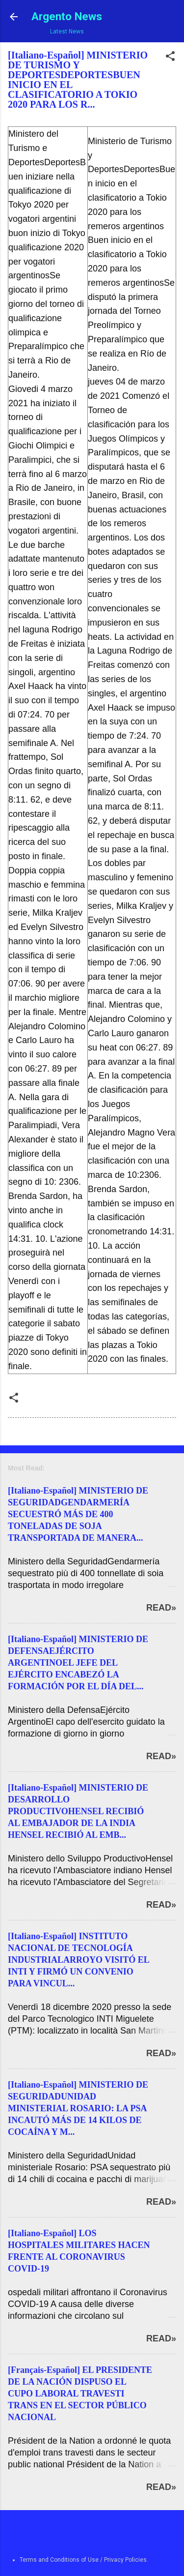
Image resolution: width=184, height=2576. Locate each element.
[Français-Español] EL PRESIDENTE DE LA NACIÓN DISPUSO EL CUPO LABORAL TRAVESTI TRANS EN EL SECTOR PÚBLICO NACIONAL (80, 2393)
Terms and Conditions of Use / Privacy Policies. (84, 2559)
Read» (161, 1608)
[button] (170, 58)
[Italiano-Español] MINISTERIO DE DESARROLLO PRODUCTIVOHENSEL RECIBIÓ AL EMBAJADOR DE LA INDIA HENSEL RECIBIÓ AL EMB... (78, 1811)
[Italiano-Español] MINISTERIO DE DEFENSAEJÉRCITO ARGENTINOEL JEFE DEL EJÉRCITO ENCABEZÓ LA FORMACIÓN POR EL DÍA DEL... (78, 1662)
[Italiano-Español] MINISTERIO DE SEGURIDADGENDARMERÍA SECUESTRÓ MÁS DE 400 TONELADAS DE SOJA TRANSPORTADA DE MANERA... (78, 1514)
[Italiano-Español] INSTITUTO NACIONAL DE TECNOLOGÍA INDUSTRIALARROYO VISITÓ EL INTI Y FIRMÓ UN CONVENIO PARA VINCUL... (78, 1959)
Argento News (66, 16)
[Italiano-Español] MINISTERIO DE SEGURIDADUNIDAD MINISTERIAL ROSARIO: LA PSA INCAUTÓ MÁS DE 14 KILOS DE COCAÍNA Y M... (78, 2108)
